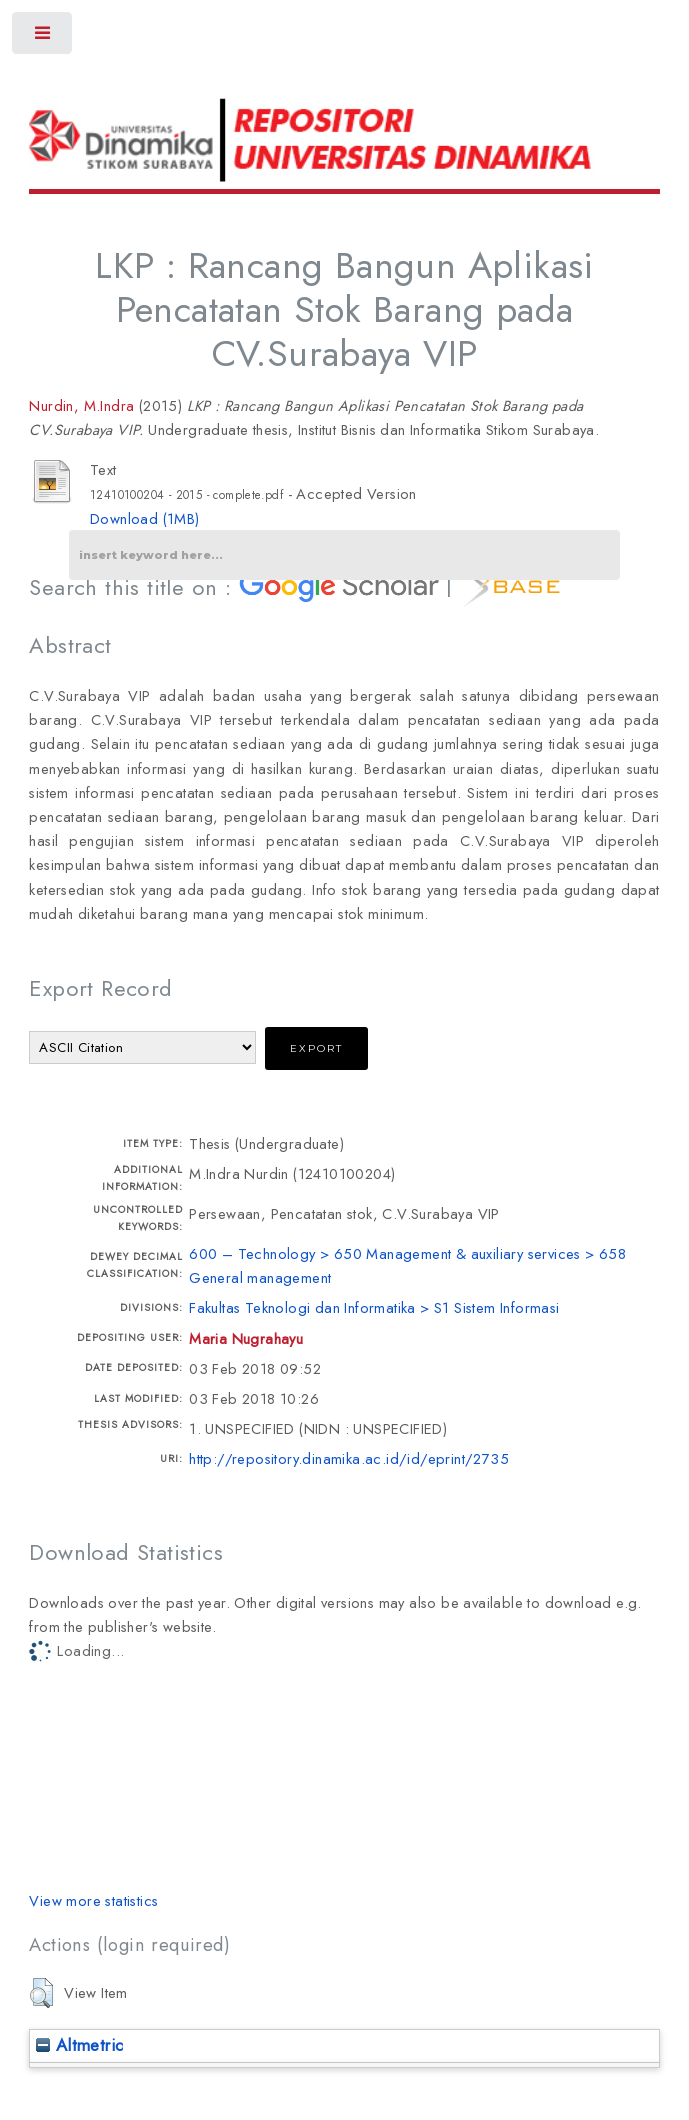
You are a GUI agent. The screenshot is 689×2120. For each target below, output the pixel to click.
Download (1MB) (145, 518)
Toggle (43, 37)
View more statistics (93, 1900)
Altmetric (79, 2045)
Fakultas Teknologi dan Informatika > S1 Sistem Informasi (374, 1307)
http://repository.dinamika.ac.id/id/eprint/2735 (349, 1458)
